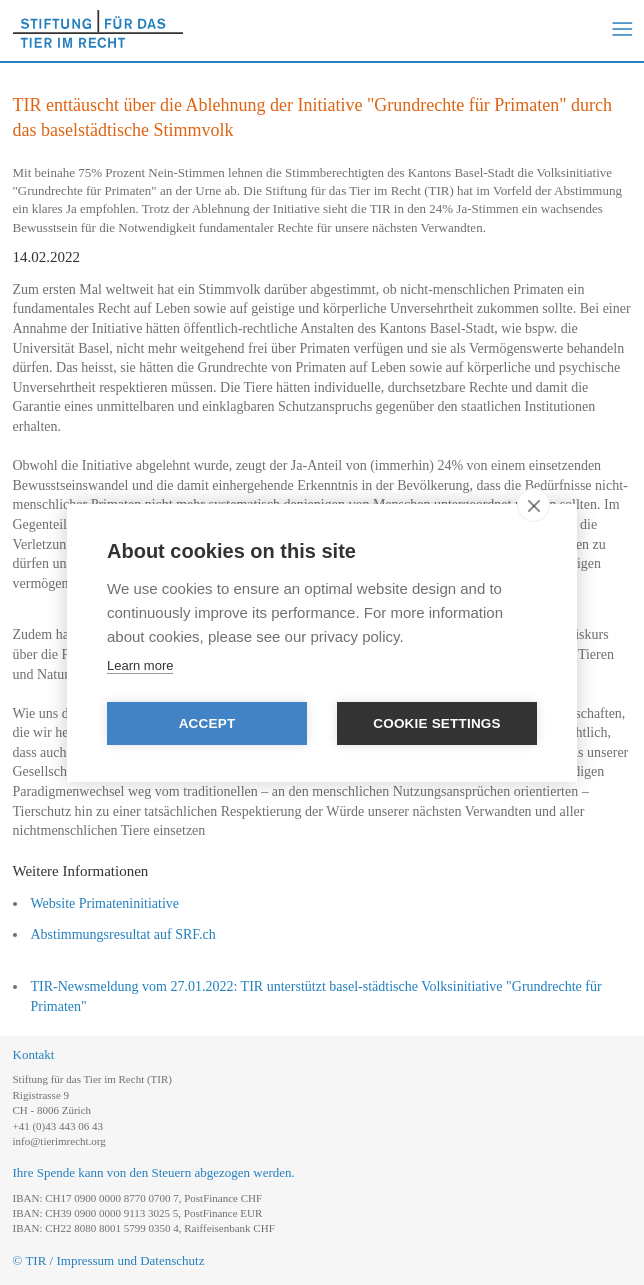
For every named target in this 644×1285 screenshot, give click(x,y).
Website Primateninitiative (105, 903)
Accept (207, 723)
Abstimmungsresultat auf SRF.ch (123, 934)
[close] (533, 505)
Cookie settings (437, 723)
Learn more (140, 665)
